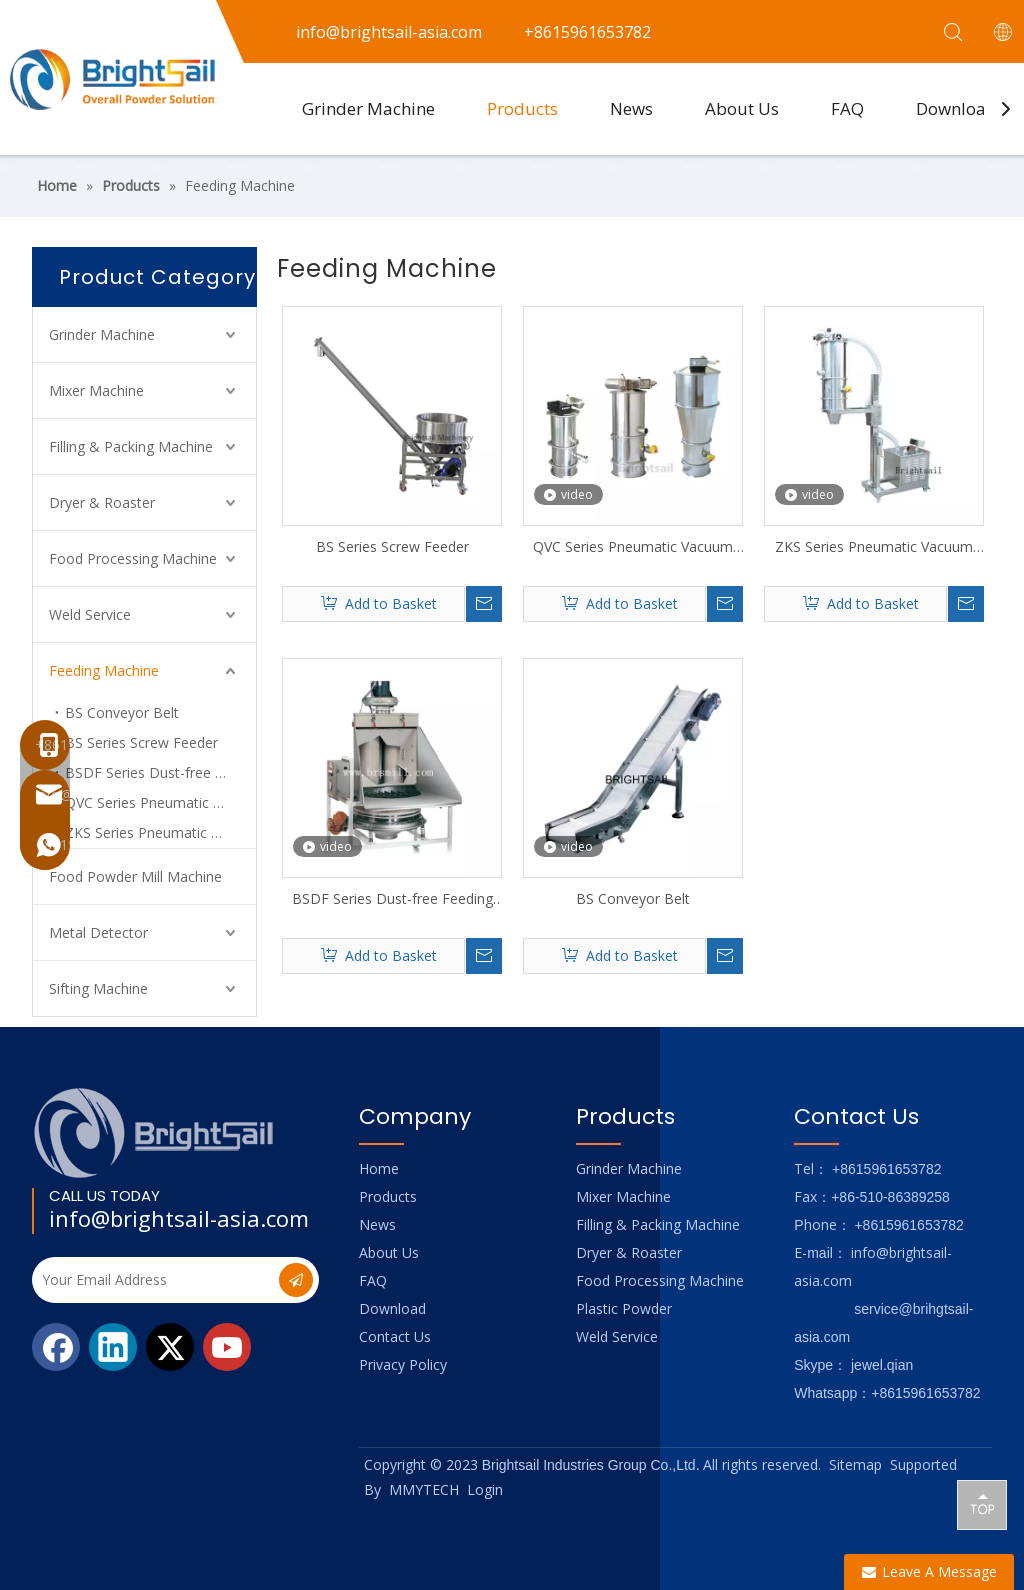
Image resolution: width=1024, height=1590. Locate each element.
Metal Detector (98, 932)
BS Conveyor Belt (122, 712)
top (982, 1504)
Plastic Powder (624, 1308)
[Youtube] (227, 1347)
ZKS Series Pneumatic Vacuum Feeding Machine (874, 547)
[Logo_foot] (154, 1132)
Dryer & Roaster (102, 502)
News (631, 108)
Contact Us (395, 1336)
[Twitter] (170, 1347)
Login (485, 1489)
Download (956, 108)
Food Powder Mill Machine (135, 876)
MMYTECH (424, 1489)
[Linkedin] (113, 1347)
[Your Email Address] (153, 1280)
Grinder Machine (368, 108)
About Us (742, 108)
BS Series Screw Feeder (141, 742)
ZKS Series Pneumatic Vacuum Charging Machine (160, 832)
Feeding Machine (104, 670)
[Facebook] (56, 1347)
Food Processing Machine (133, 558)
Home (379, 1168)
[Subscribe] (296, 1280)
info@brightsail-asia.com (179, 1218)
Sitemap (855, 1464)
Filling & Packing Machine (131, 446)
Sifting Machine (98, 988)
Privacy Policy (403, 1364)
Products (522, 108)
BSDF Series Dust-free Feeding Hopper (160, 772)
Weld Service (90, 614)
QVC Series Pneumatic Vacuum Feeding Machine (160, 802)
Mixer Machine (96, 390)
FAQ (847, 108)
